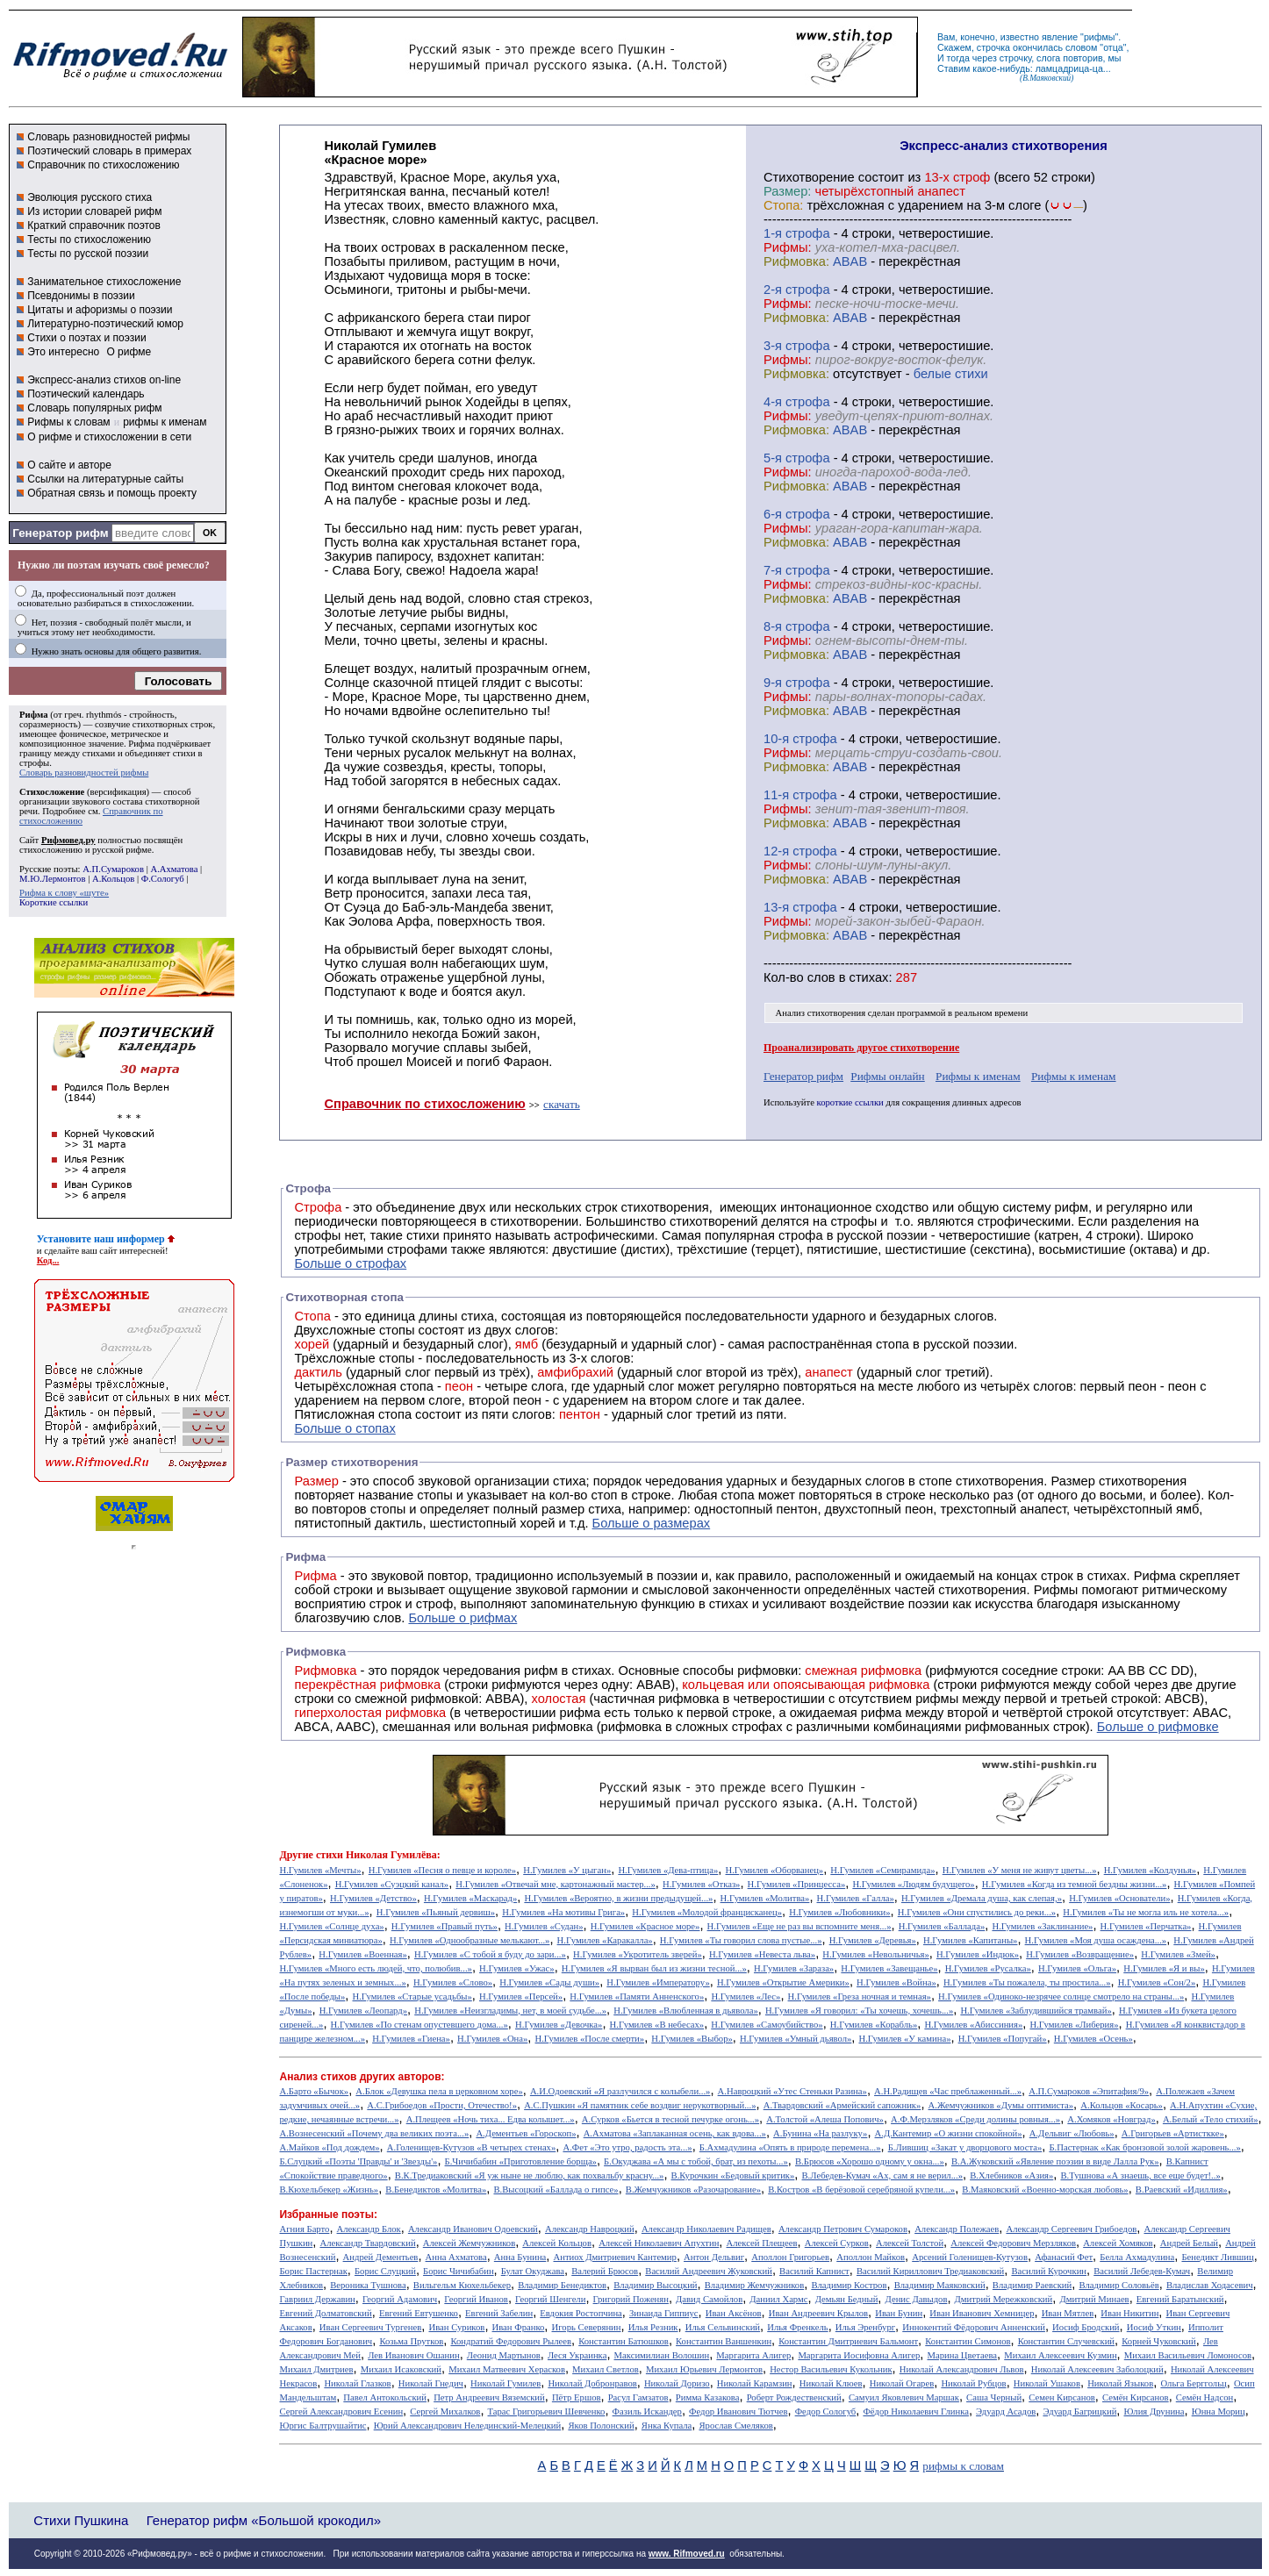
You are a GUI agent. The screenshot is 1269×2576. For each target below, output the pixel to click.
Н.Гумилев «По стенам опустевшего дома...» (419, 2024)
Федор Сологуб (826, 2411)
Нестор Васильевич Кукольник (831, 2369)
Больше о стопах (344, 1428)
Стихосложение (51, 792)
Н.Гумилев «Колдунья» (1150, 1870)
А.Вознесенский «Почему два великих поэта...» (374, 2133)
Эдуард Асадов (1006, 2411)
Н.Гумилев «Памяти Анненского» (637, 1996)
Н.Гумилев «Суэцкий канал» (391, 1884)
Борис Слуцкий (385, 2271)
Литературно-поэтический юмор (105, 324)
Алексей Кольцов (556, 2243)
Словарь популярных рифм (94, 408)
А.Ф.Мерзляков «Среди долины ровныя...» (975, 2119)
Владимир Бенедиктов (562, 2285)
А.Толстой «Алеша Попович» (825, 2119)
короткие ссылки (850, 1102)
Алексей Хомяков (1117, 2243)
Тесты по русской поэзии (87, 253)
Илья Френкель (797, 2327)
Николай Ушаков (1047, 2383)
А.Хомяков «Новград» (1111, 2119)
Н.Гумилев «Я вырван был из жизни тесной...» (654, 1968)
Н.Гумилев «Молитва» (765, 1898)
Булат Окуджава (532, 2271)
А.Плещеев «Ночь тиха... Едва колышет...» (490, 2119)
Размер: (787, 191)
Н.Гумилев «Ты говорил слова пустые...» (741, 1940)
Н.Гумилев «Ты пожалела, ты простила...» (1027, 1982)
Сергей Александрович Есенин (341, 2411)
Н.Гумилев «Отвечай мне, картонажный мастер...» (555, 1884)
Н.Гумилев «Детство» (373, 1898)
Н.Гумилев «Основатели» (1119, 1898)
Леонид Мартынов (504, 2355)
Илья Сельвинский (722, 2327)
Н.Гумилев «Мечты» (320, 1870)
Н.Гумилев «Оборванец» (775, 1870)
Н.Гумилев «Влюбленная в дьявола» (685, 2010)
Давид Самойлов (709, 2299)
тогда (958, 58)
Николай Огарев (902, 2383)
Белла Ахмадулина (1137, 2257)
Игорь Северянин (586, 2327)
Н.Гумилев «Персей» (521, 1996)
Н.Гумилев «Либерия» (1073, 2024)
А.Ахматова (173, 869)
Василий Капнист (814, 2271)
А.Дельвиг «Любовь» (1072, 2133)
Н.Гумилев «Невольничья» (875, 1954)
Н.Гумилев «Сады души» (549, 1982)
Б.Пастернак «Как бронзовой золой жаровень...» (1144, 2147)
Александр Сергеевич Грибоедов (1071, 2229)
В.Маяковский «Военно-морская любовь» (1045, 2189)
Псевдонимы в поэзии (81, 296)
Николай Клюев (831, 2383)
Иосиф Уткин (1154, 2327)
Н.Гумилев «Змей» (1178, 1954)
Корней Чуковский (1159, 2341)
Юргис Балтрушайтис (322, 2425)
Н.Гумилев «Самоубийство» (766, 2024)
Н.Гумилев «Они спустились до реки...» (977, 1912)
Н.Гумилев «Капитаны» (970, 1940)
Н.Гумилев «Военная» (362, 1954)
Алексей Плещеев (762, 2243)
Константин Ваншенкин (723, 2341)
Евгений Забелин (499, 2313)
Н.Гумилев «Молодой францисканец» (707, 1912)
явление (1060, 37)
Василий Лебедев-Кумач (1141, 2271)
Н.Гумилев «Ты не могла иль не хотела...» (1146, 1912)
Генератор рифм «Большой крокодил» (264, 2520)
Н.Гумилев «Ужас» (517, 1968)
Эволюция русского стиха (89, 197)
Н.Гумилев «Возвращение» (1080, 1954)
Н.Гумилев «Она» (492, 2038)
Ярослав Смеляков (735, 2425)
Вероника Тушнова (367, 2285)
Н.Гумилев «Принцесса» (797, 1884)
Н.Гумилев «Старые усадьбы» (412, 1996)
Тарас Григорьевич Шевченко (547, 2411)
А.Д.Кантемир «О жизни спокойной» (948, 2133)
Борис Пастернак (313, 2271)
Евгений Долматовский (325, 2313)
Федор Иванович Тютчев (738, 2411)
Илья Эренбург (865, 2327)
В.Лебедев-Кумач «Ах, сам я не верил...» (882, 2175)
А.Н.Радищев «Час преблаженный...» (948, 2091)
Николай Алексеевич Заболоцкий (1097, 2369)
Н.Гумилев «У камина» (904, 2038)
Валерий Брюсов (604, 2271)
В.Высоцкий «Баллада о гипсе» (555, 2189)
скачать (561, 1104)
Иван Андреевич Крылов (818, 2313)
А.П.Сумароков (113, 869)
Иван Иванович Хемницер (981, 2313)
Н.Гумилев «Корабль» (873, 2024)
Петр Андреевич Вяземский (489, 2397)
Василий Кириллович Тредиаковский (930, 2271)
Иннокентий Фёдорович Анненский (973, 2327)
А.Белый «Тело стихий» (1210, 2119)
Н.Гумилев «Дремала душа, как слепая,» (981, 1898)
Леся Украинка (577, 2355)
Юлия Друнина (1154, 2411)
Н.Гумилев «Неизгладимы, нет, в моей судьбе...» (510, 2010)
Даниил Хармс (778, 2299)
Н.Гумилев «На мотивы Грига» (563, 1912)
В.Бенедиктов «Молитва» (435, 2189)
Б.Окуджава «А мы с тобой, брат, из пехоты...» (696, 2161)
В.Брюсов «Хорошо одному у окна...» (869, 2161)
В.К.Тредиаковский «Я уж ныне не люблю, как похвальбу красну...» (529, 2175)
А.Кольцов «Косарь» (1121, 2105)
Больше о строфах (350, 1263)
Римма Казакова (708, 2397)
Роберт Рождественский (794, 2397)
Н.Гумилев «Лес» (745, 1996)
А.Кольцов (113, 879)
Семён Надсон (1204, 2397)
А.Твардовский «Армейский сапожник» (842, 2105)
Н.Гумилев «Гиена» (411, 2038)
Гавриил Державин (317, 2299)
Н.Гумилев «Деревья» (872, 1940)
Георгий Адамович (399, 2299)
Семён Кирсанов (1135, 2397)
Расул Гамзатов (638, 2397)
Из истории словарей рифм (94, 211)
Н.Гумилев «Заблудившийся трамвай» (1035, 2010)
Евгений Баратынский (1180, 2299)
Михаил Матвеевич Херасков (506, 2369)
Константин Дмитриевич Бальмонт (848, 2341)
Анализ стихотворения (821, 1013)
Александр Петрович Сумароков (842, 2229)
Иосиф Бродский (1086, 2327)
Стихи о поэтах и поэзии (86, 338)
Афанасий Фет (1064, 2257)
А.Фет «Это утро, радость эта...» (627, 2147)
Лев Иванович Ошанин (413, 2355)
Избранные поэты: (327, 2214)
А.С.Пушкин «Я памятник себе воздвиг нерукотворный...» (640, 2105)
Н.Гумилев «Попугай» (1002, 2038)
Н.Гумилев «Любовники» (839, 1912)
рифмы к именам (164, 422)
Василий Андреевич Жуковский (708, 2271)
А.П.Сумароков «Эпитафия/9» (1089, 2091)
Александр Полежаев (956, 2229)
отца (1113, 47)
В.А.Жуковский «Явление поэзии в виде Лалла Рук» (1055, 2161)
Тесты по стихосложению (89, 239)
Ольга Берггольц (1193, 2383)
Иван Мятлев (1068, 2313)
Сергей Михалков (445, 2411)
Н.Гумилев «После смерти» (590, 2038)
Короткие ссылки (53, 902)
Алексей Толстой (909, 2243)
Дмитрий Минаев (1094, 2299)
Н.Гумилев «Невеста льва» (762, 1954)
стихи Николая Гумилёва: (378, 1855)
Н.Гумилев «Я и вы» (1163, 1968)
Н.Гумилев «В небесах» (657, 2024)
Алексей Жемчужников (469, 2243)
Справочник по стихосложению (103, 165)
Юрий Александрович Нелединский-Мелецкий (468, 2425)
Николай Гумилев (505, 2383)
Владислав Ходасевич (1209, 2285)
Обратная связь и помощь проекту (112, 493)
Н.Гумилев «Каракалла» (605, 1940)
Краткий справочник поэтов (94, 225)
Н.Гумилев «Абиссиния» (973, 2024)
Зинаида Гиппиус (664, 2313)
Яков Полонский (601, 2425)
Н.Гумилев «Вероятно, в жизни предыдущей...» (618, 1898)
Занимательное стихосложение (104, 281)
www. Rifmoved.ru (687, 2553)
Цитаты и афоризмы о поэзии (99, 310)
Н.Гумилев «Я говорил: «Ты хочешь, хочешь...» (859, 2010)
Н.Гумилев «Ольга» (1077, 1968)
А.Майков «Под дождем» (329, 2147)
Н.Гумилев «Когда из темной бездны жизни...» (1074, 1884)
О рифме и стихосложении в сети (109, 437)
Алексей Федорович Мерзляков (1013, 2243)
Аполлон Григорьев (790, 2257)
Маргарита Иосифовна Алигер (859, 2355)
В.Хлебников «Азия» (1011, 2175)
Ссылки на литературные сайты (105, 479)
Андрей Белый (1189, 2243)
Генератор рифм (60, 533)
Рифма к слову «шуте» (64, 893)
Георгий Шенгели (550, 2299)
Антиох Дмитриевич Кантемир (615, 2257)
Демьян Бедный (846, 2299)
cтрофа (807, 233)
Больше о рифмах (462, 1618)
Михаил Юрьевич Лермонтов (704, 2369)
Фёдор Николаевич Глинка (915, 2411)
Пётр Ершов (576, 2397)
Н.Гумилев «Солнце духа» (331, 1926)
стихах (869, 977)
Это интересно (63, 352)
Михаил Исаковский (401, 2369)
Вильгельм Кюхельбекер (462, 2285)
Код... (48, 1260)
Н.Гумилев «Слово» (452, 1982)
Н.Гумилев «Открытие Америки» (783, 1982)
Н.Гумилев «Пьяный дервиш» (435, 1912)
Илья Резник (653, 2327)
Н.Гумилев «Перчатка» (1146, 1926)
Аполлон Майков (870, 2257)
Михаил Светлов (605, 2369)
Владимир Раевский (1032, 2285)
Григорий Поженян (631, 2299)
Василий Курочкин (1048, 2271)
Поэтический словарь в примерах (109, 151)
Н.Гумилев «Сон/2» (1157, 1982)
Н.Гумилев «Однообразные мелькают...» (470, 1940)
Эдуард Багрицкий (1079, 2411)
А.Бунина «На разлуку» (820, 2133)
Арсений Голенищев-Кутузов (970, 2257)
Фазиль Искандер (647, 2411)
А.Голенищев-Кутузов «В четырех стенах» (471, 2147)
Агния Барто (304, 2229)
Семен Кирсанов (1062, 2397)
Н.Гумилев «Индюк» (977, 1954)
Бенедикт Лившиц (1217, 2257)
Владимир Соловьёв (1118, 2285)
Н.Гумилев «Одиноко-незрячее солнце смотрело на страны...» (1061, 1996)
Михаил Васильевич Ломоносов (1187, 2355)
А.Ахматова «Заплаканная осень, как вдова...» (675, 2133)
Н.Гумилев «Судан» (544, 1926)
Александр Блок (369, 2229)
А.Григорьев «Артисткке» (1173, 2133)
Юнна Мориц (1218, 2411)
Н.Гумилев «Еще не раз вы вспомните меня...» (799, 1926)
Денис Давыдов (916, 2299)
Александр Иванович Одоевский (473, 2229)
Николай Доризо (677, 2383)
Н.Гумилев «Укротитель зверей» (637, 1954)
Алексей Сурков (837, 2243)
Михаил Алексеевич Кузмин (1060, 2355)
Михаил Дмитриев (316, 2369)
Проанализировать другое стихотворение (861, 1047)
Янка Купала (667, 2425)
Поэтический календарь (85, 394)
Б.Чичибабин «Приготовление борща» (521, 2161)
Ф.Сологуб (162, 879)
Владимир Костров (848, 2285)
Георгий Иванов (476, 2299)
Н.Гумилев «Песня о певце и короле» (442, 1870)
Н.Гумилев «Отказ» (701, 1884)
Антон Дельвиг (714, 2257)
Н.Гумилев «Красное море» (645, 1926)
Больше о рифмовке (1158, 1727)
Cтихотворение (809, 177)
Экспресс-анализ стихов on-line (104, 380)
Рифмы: (788, 247)
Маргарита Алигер (753, 2355)
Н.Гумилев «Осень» (1093, 2038)
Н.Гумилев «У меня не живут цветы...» (1020, 1870)
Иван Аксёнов (734, 2313)
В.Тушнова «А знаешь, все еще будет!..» (1140, 2175)
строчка (993, 47)
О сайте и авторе (69, 465)
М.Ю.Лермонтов (52, 879)
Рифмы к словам (68, 422)
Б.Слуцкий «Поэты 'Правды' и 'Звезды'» (358, 2161)
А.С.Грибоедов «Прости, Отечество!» (442, 2105)
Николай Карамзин (754, 2383)
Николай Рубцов (973, 2383)
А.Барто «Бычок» (313, 2091)
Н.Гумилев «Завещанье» (889, 1968)
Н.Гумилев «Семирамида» (882, 1870)
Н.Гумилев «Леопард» (363, 2010)
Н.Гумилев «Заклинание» (1042, 1926)
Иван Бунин (898, 2313)
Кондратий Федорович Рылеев (510, 2341)
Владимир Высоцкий (655, 2285)
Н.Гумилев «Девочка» (558, 2024)
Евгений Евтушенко (418, 2313)
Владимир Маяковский (940, 2285)
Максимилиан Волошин (662, 2355)
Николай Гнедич (430, 2383)
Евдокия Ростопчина (581, 2313)
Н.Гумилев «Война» (896, 1982)
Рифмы (1056, 1590)
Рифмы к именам (978, 1076)
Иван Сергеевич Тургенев (370, 2327)
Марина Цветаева (962, 2355)
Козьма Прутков (411, 2341)
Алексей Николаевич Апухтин (659, 2243)
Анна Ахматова (456, 2257)
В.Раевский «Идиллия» (1182, 2189)
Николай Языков (1120, 2383)
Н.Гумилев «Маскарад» (470, 1898)
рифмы (1099, 37)
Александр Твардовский (367, 2243)
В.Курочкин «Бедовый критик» (733, 2175)
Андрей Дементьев (381, 2257)
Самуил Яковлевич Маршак (904, 2397)
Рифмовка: (796, 261)
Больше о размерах (651, 1523)
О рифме (128, 352)
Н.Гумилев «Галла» (855, 1898)
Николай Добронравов (592, 2383)
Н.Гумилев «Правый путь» (444, 1926)
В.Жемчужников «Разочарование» (693, 2189)
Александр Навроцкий (589, 2229)
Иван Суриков (456, 2327)
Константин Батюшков (623, 2341)
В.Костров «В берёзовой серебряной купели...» (861, 2189)
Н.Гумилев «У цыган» (567, 1870)
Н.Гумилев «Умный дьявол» (795, 2038)
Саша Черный (994, 2397)
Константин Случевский (1066, 2341)
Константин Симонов (967, 2341)
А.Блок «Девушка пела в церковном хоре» (438, 2091)
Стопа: (783, 205)
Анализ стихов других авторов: (361, 2077)
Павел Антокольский (385, 2397)
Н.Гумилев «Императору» (657, 1982)
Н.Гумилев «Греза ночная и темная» (859, 1996)
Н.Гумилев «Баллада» (942, 1926)
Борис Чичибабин (458, 2271)
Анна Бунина (520, 2257)
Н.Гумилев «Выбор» (692, 2038)
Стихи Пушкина (80, 2520)
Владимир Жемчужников (755, 2285)
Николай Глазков (357, 2383)
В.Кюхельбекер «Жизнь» (328, 2189)
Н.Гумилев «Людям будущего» (913, 1884)
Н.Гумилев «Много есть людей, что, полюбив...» (375, 1968)
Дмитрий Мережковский (1004, 2299)
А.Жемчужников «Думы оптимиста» (1001, 2105)
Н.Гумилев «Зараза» (794, 1968)
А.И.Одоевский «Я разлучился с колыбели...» (620, 2091)
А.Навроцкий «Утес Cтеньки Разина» (792, 2091)
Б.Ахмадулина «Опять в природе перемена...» (790, 2147)
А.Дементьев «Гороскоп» (526, 2133)
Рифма (33, 714)
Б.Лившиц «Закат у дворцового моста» (965, 2147)
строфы (34, 763)
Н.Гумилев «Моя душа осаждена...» (1096, 1940)
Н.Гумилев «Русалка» (988, 1968)
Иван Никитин (1129, 2313)
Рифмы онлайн (887, 1076)
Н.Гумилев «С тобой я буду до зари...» (490, 1954)
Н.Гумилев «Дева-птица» (668, 1870)
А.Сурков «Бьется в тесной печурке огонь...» (670, 2119)
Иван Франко (518, 2327)
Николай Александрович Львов (962, 2369)
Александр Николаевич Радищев (706, 2229)
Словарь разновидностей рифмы (108, 137)
